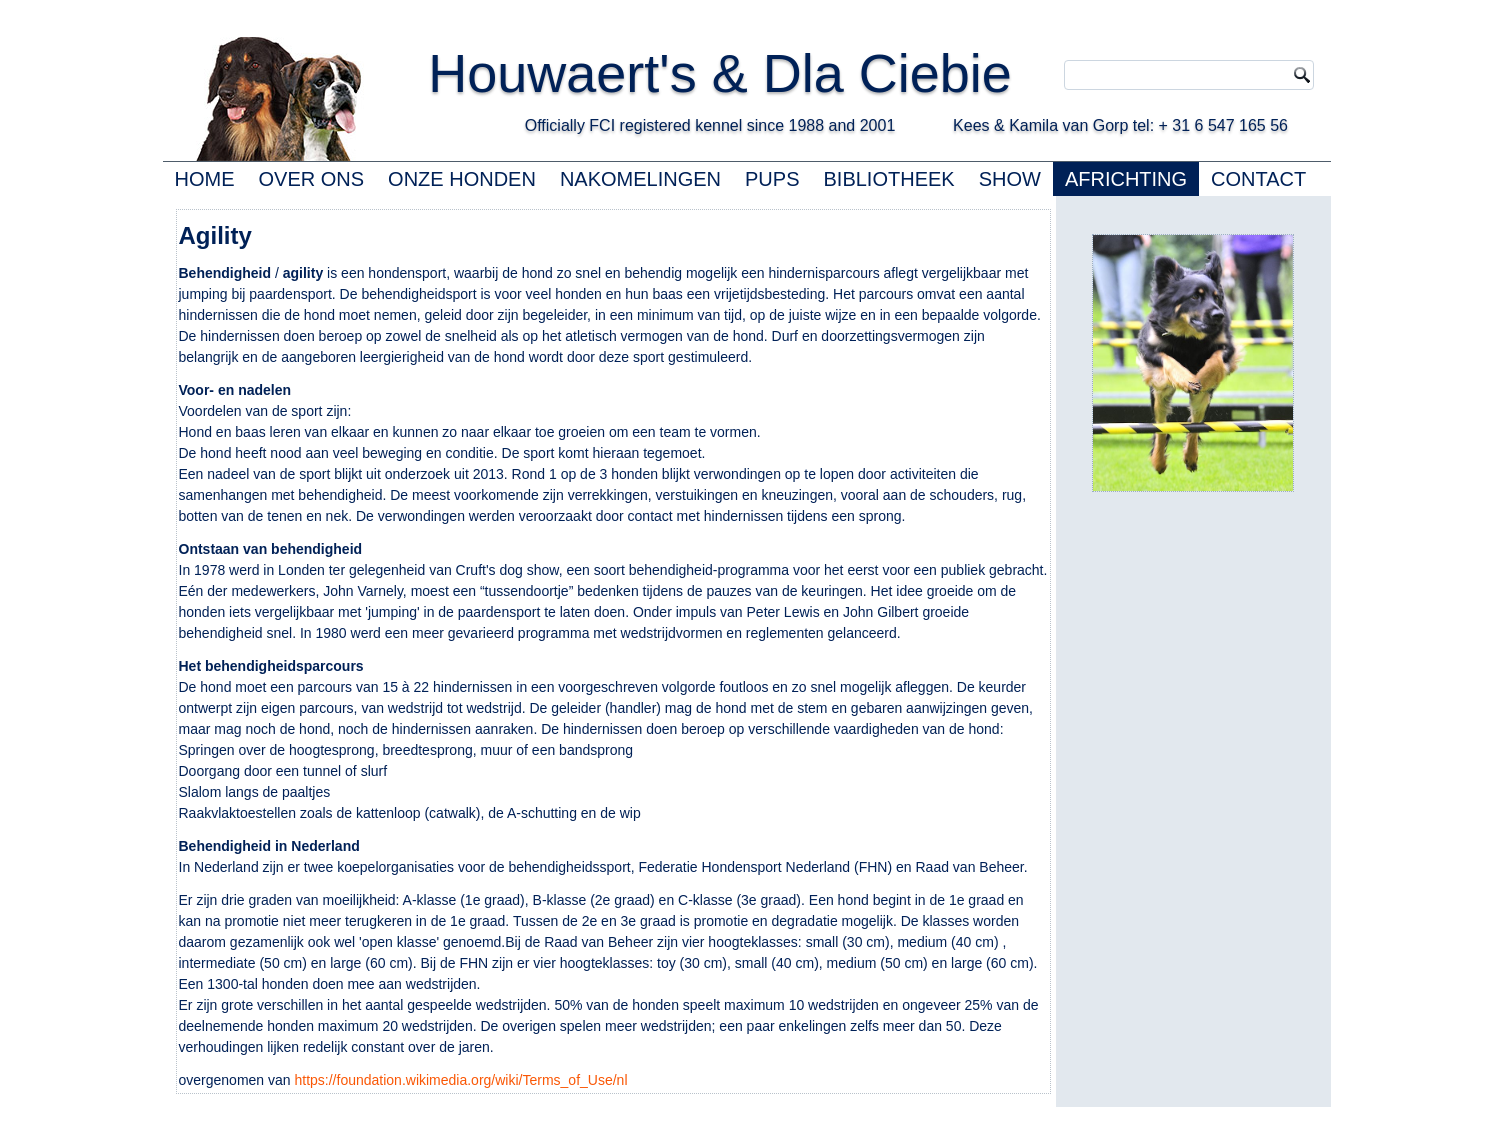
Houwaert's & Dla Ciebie (757, 73)
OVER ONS (312, 179)
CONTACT (1258, 179)
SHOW (1010, 179)
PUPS (772, 179)
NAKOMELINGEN (640, 179)
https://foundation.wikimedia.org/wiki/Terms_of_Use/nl (460, 1080)
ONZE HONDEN (462, 179)
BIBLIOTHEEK (889, 179)
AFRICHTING (1126, 179)
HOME (205, 179)
